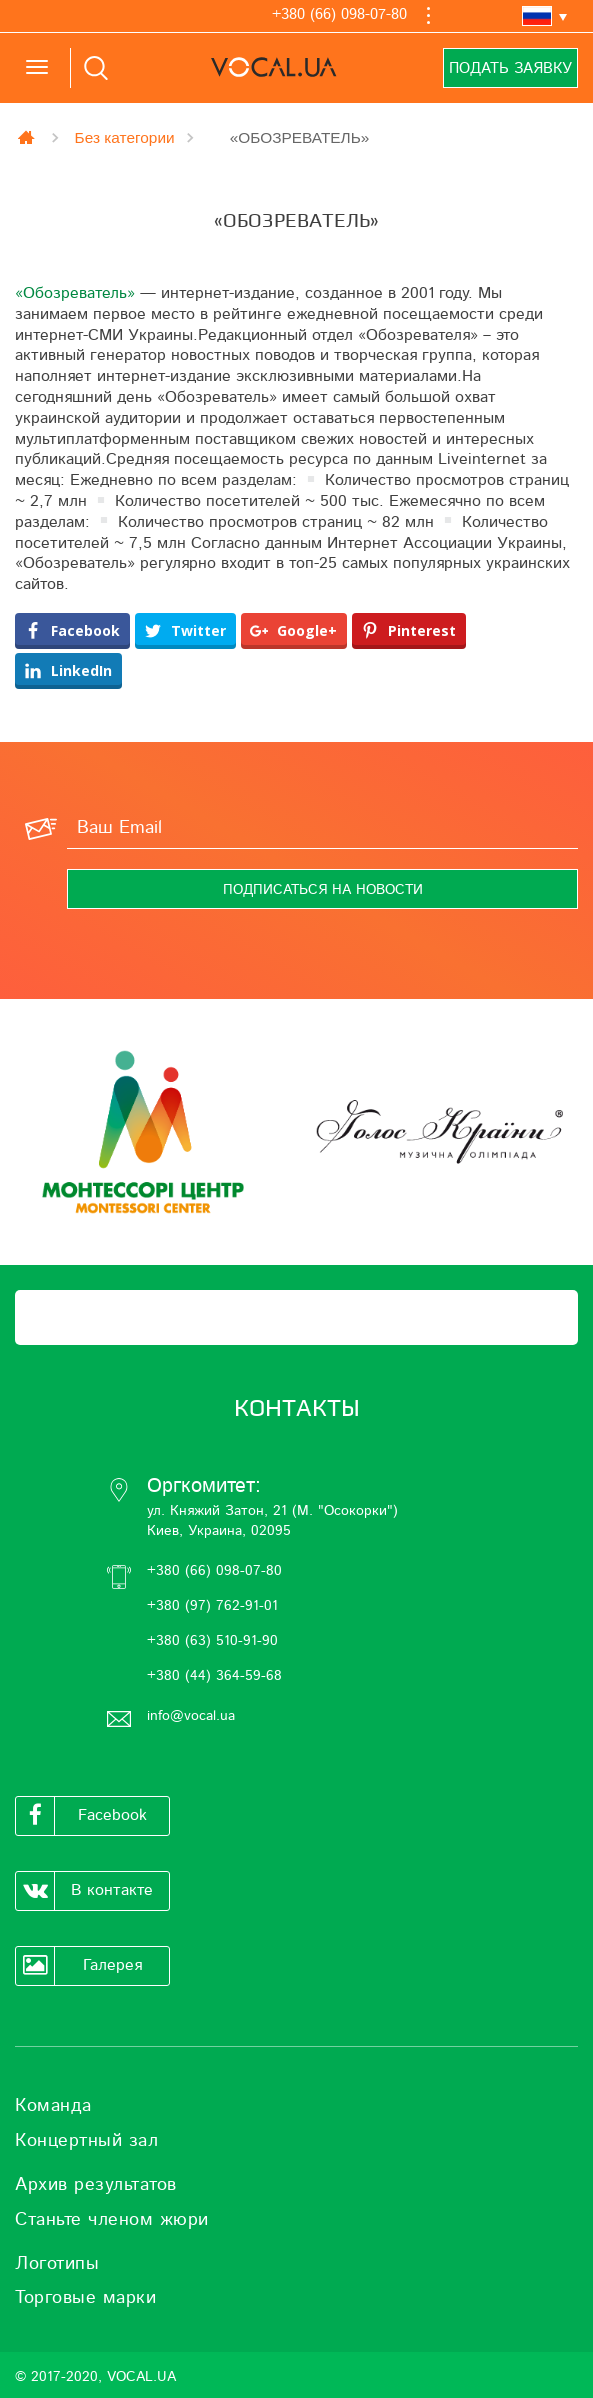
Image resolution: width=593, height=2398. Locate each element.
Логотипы (57, 2264)
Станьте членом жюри (112, 2220)
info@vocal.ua (191, 1716)
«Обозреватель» (75, 293)
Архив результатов (96, 2185)
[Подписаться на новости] (322, 889)
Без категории (125, 137)
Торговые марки (85, 2298)
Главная (28, 137)
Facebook (81, 1816)
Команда (53, 2106)
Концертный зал (86, 2141)
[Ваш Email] (322, 829)
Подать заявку (510, 68)
